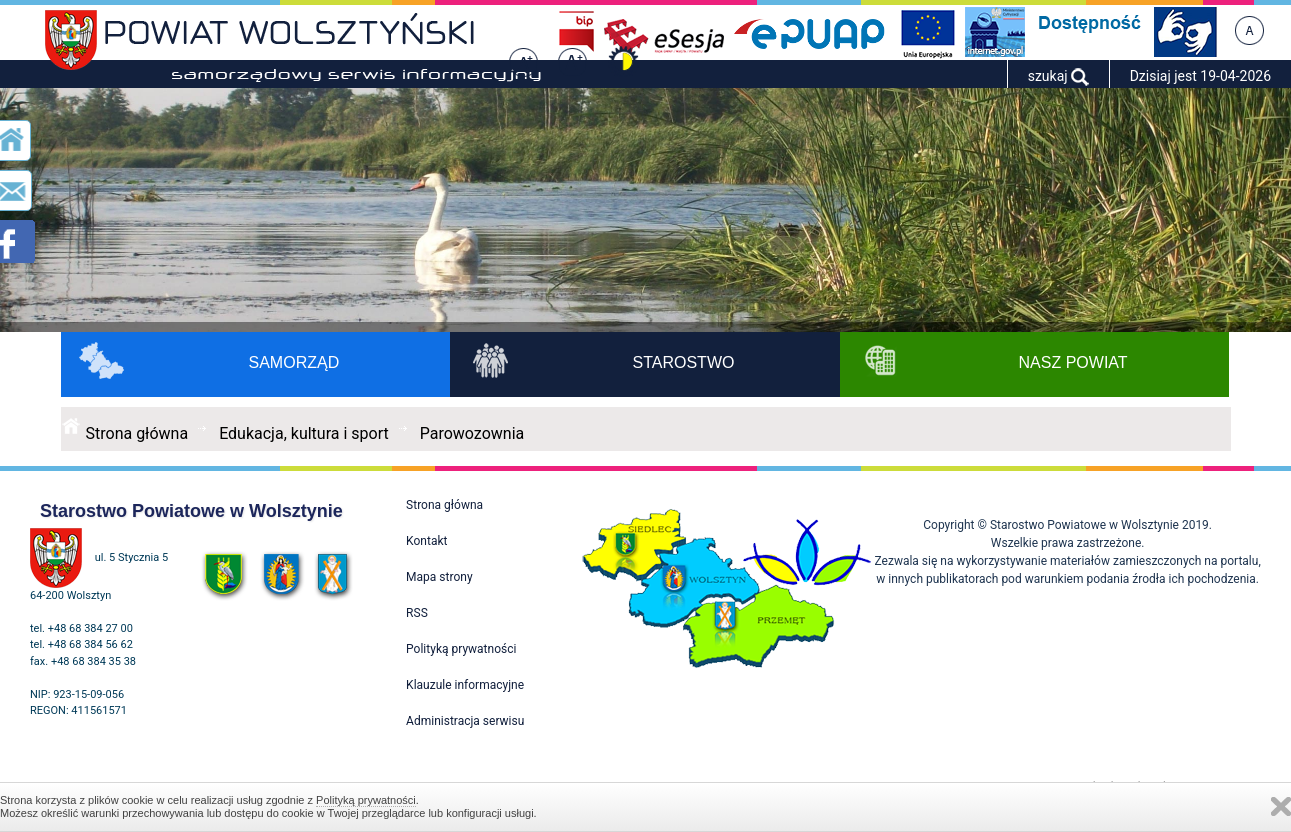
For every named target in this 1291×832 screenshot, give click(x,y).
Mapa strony (439, 577)
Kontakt (426, 541)
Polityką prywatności (366, 800)
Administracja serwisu (465, 721)
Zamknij (1281, 806)
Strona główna (137, 433)
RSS (417, 613)
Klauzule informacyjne (465, 685)
